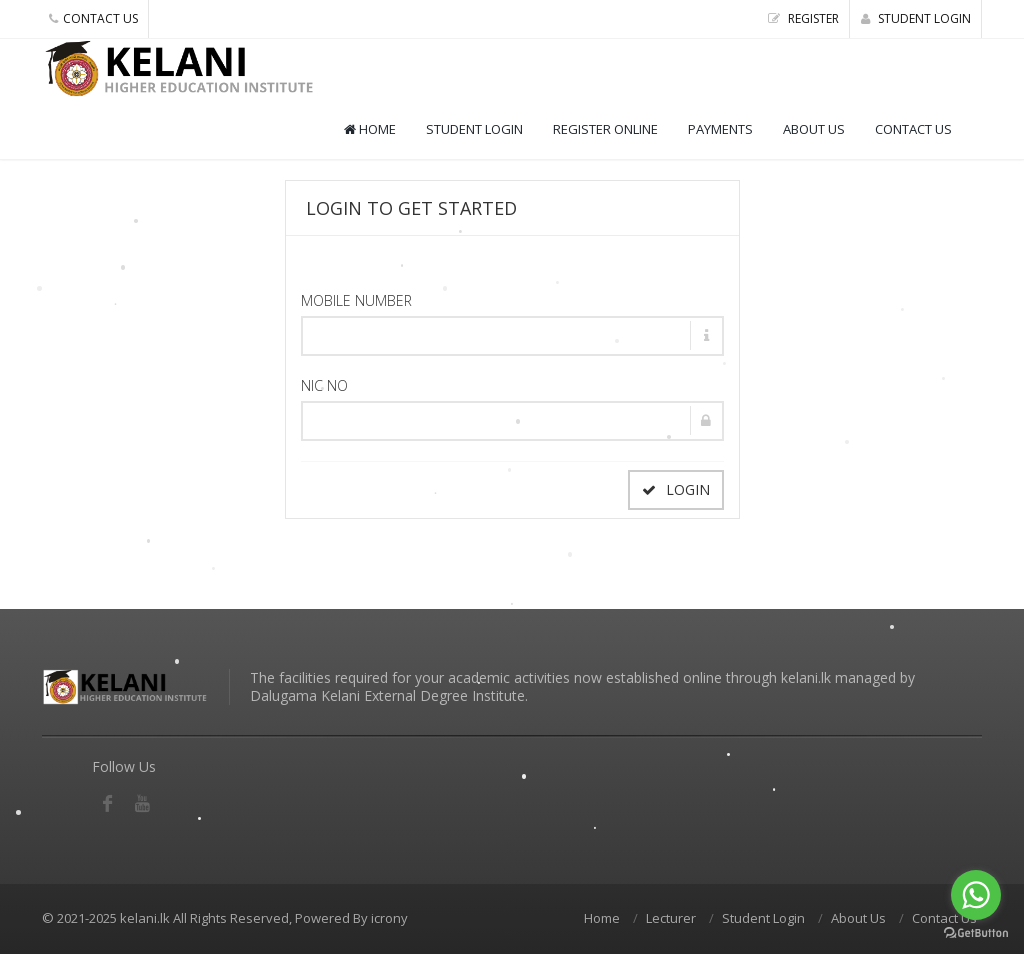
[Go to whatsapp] (976, 895)
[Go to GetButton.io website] (976, 933)
